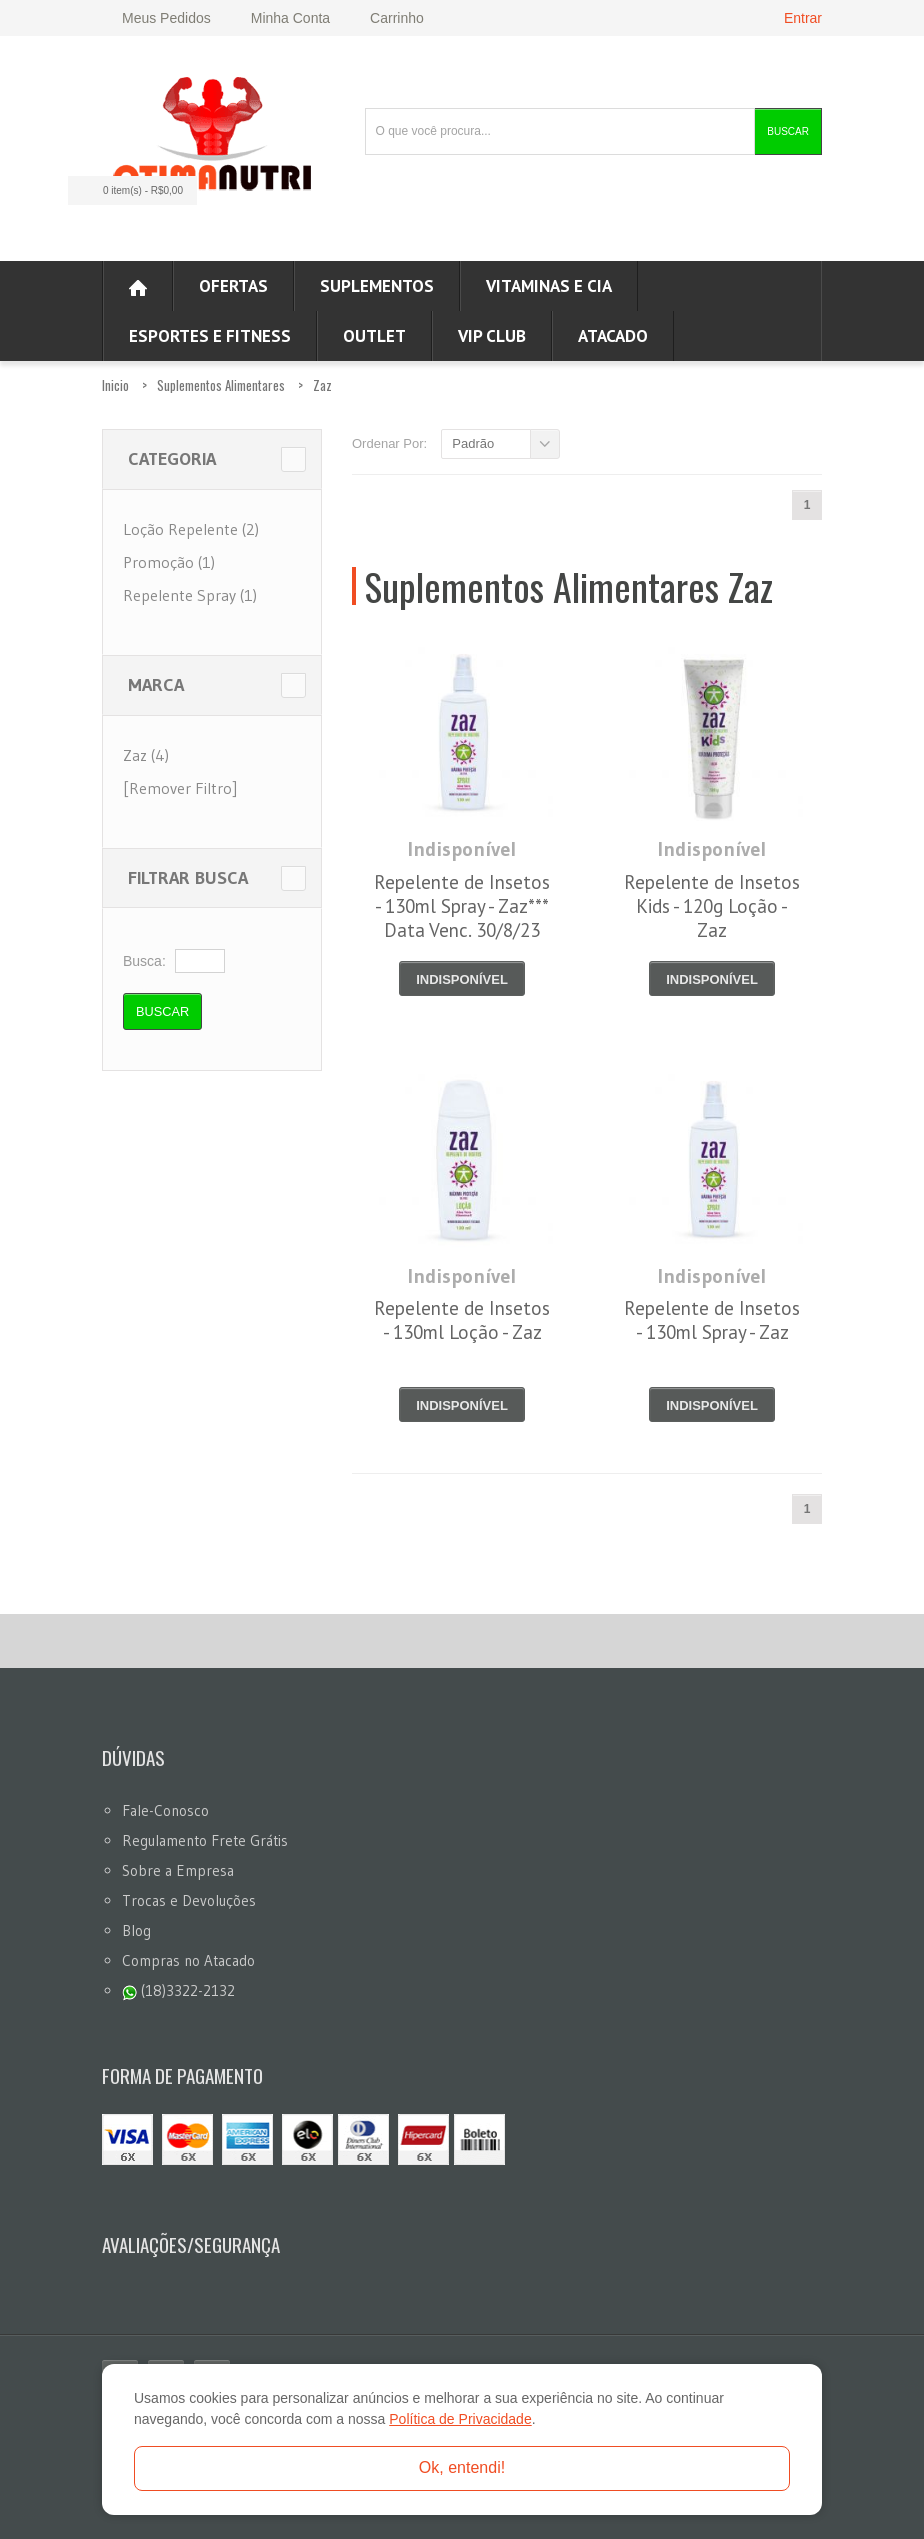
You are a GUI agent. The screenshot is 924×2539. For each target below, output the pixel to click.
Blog (136, 1930)
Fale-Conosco (165, 1810)
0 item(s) (127, 190)
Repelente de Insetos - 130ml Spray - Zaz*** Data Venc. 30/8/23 (462, 906)
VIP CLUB (492, 336)
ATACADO (613, 336)
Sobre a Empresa (178, 1870)
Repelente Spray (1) (190, 595)
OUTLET (374, 336)
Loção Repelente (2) (191, 529)
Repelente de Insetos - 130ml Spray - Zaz (712, 1320)
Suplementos (377, 286)
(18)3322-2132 (178, 1990)
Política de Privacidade (460, 2419)
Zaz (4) (146, 755)
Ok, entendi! (462, 2467)
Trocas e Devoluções (189, 1900)
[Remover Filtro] (180, 788)
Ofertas (233, 286)
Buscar (788, 131)
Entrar (803, 18)
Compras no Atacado (188, 1960)
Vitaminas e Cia (549, 286)
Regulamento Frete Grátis (205, 1840)
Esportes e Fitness (210, 336)
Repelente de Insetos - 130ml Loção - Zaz (462, 1320)
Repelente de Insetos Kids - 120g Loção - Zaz (712, 906)
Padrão (473, 443)
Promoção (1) (169, 562)
